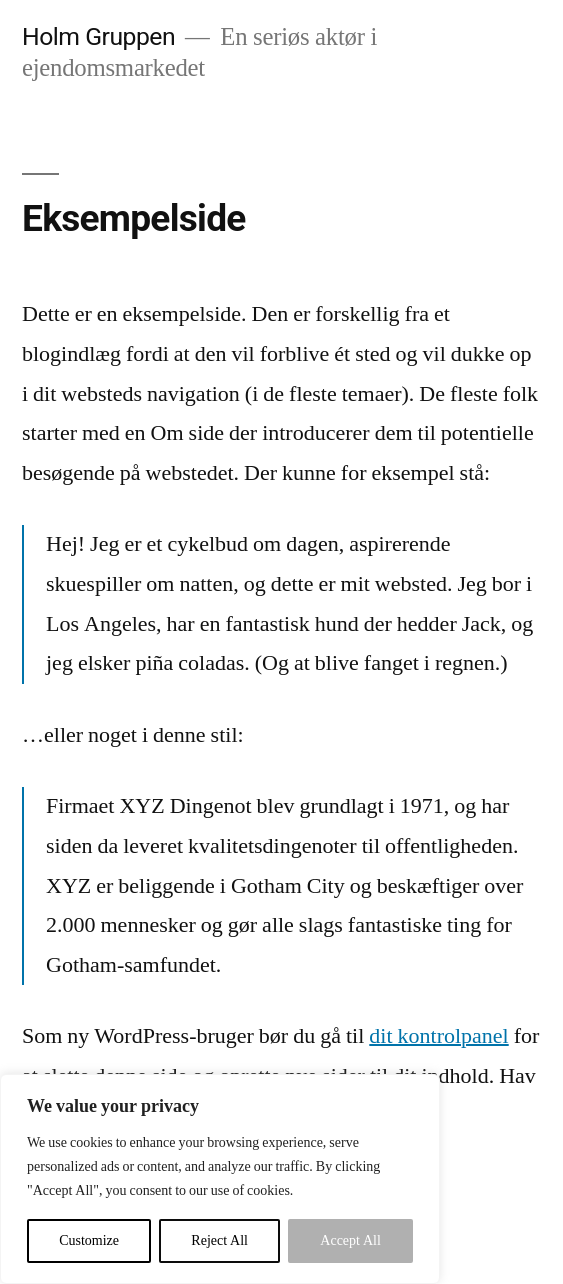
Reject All (219, 1240)
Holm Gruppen (98, 36)
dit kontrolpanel (438, 1036)
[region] (220, 1179)
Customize (89, 1240)
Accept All (350, 1240)
